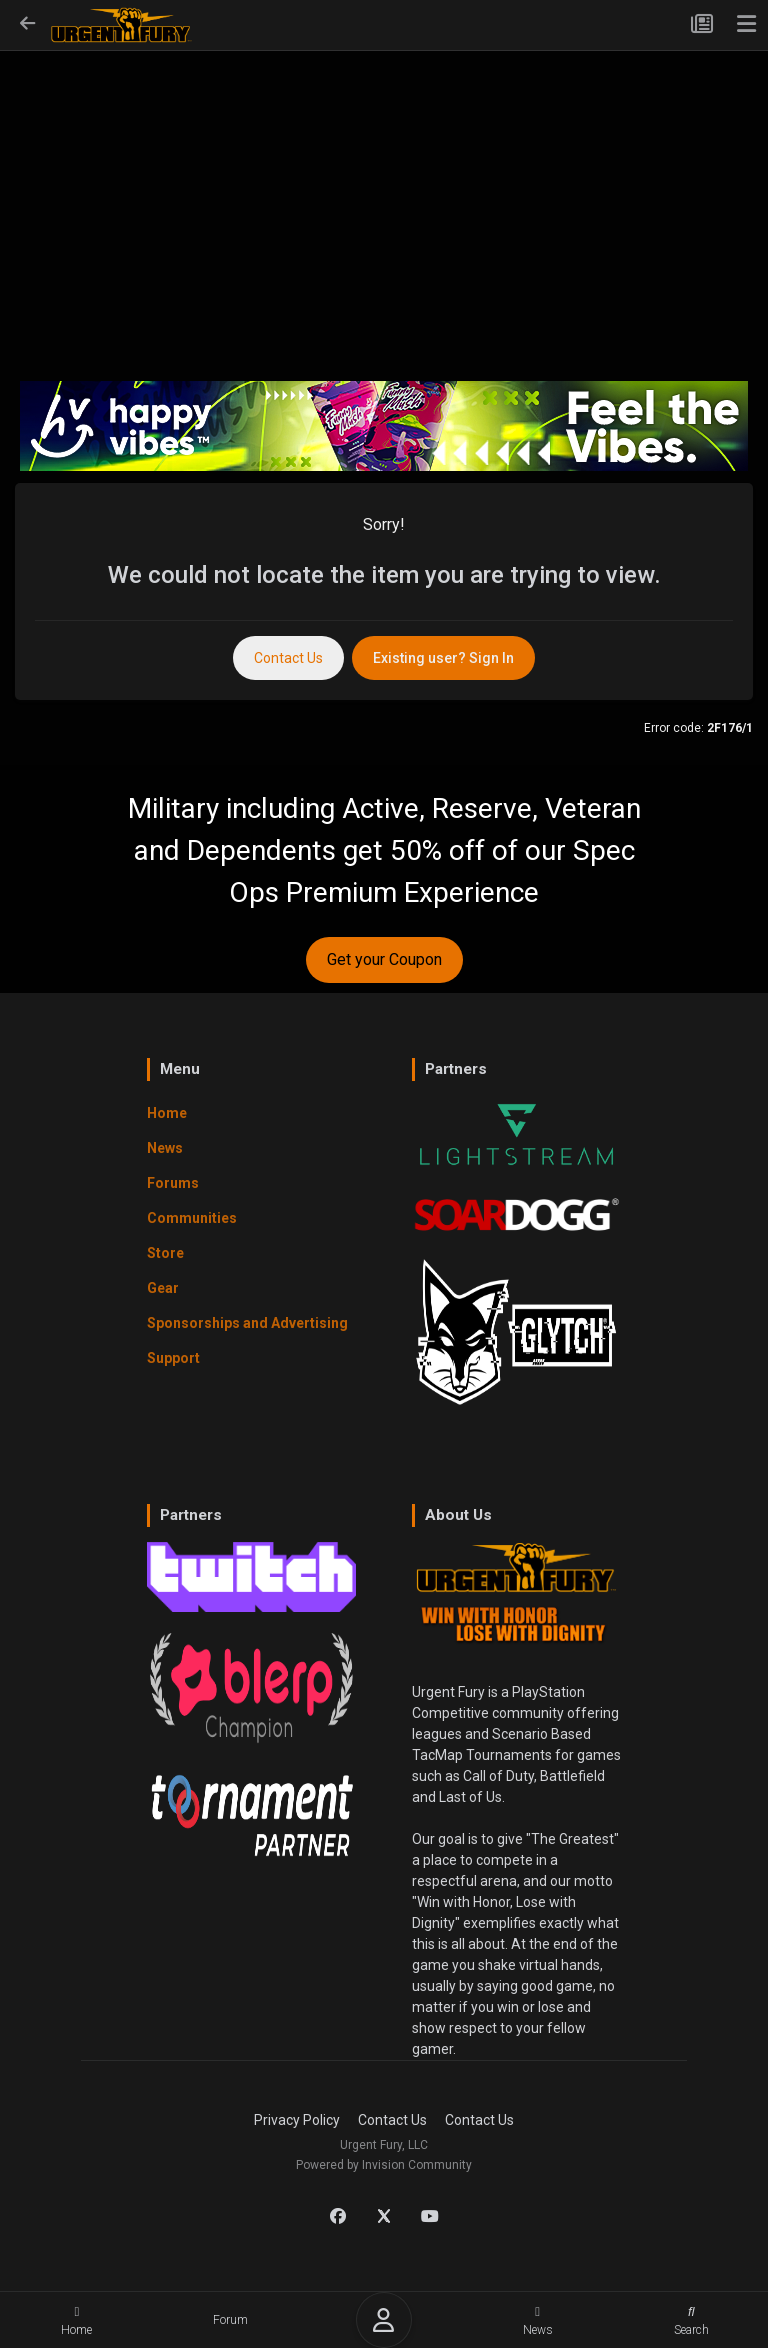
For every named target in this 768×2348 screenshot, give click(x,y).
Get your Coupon (384, 959)
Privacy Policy (297, 2120)
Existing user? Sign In (443, 658)
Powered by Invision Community (384, 2165)
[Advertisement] (384, 201)
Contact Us (288, 658)
